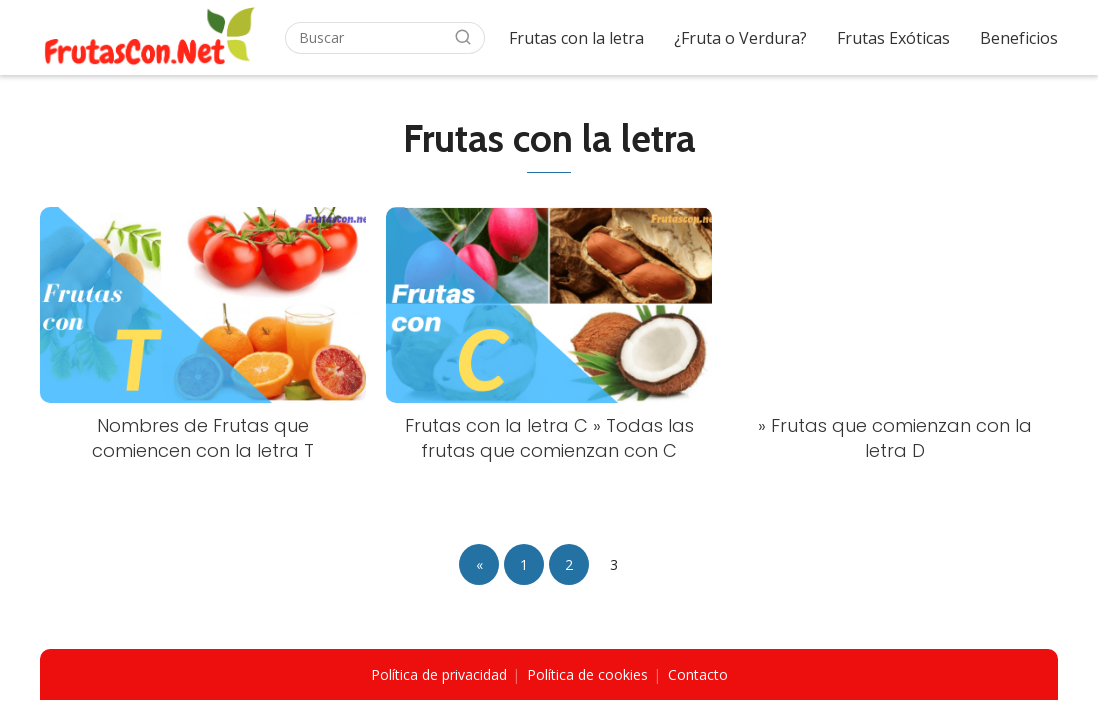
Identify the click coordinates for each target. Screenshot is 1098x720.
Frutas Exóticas (893, 38)
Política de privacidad (439, 674)
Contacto (698, 674)
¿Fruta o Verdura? (740, 38)
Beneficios (1019, 38)
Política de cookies (587, 674)
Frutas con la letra (576, 38)
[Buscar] (463, 38)
